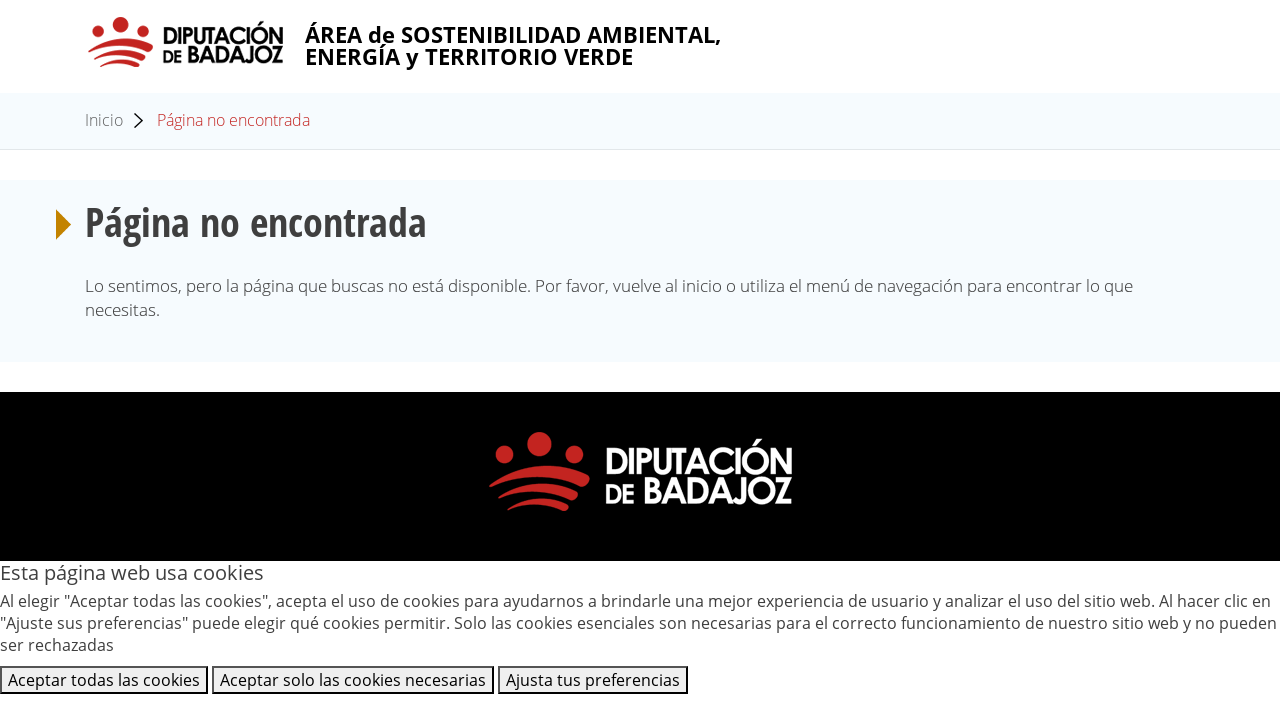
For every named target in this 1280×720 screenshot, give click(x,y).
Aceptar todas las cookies (104, 680)
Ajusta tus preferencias (593, 680)
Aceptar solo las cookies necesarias (353, 680)
